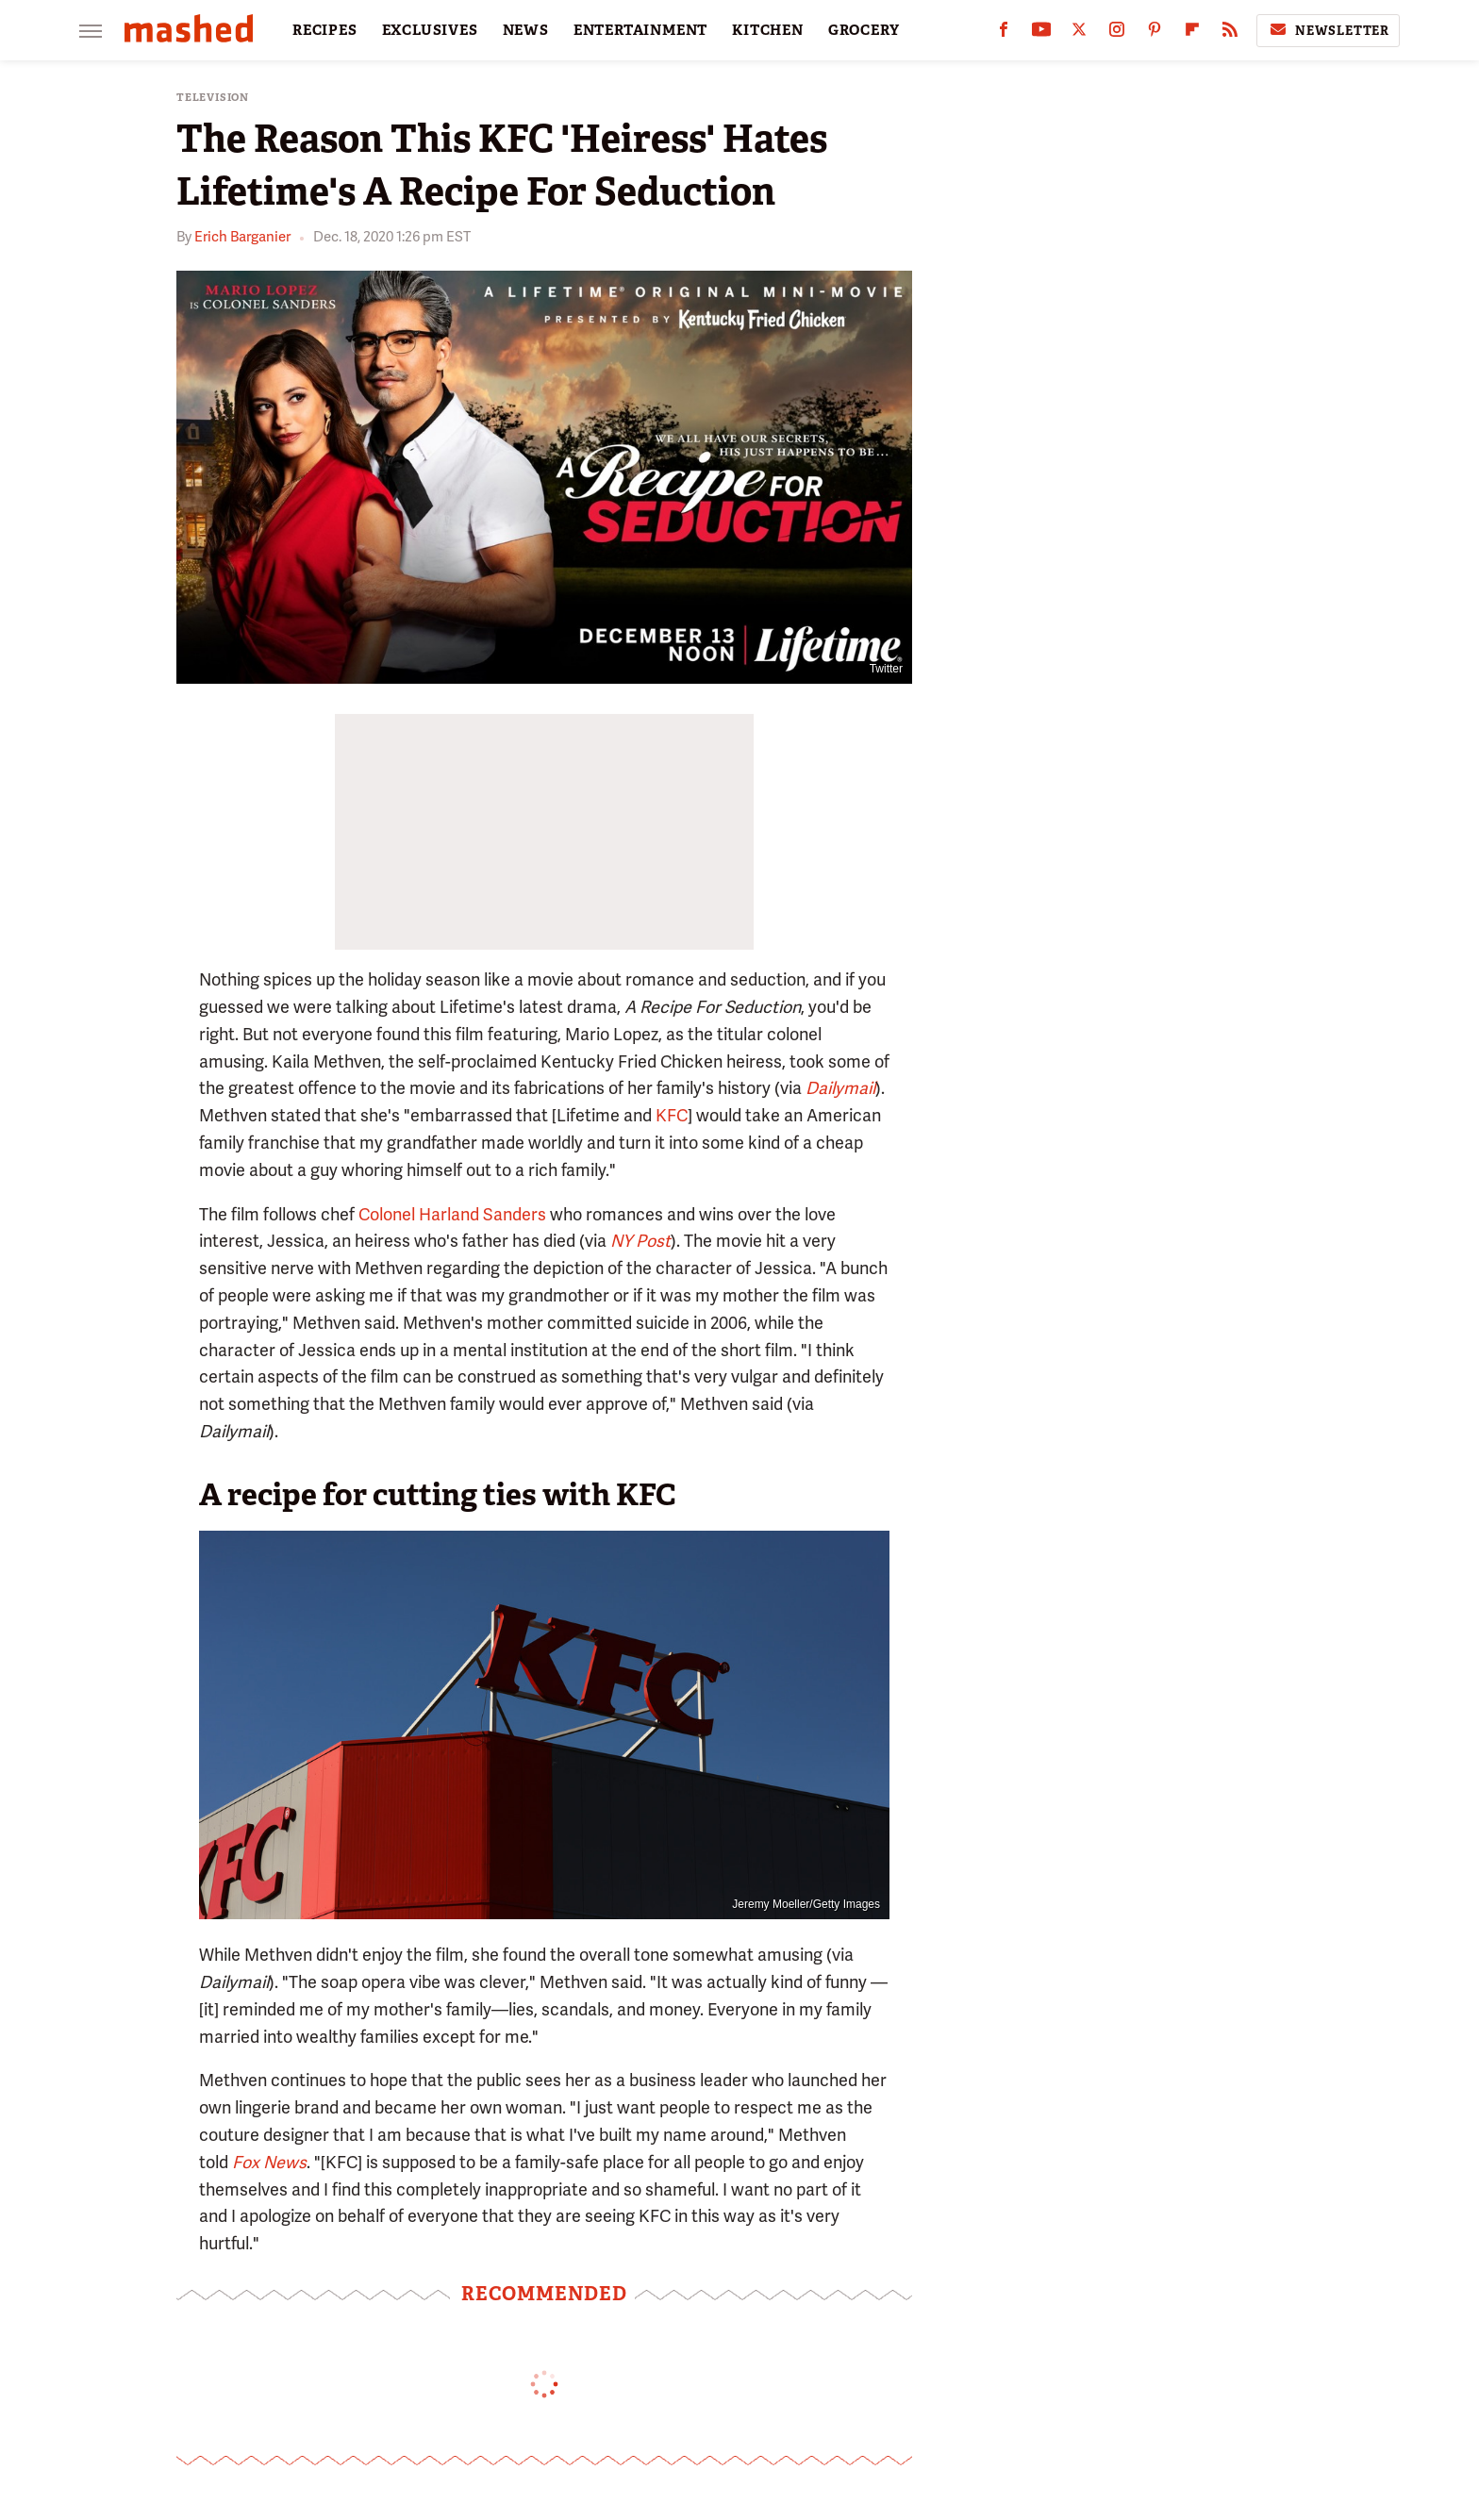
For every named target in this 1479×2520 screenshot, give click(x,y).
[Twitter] (1079, 33)
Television (212, 97)
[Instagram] (1116, 33)
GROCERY (864, 30)
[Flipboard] (1192, 33)
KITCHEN (768, 30)
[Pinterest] (1154, 33)
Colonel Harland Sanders (452, 1214)
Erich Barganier (242, 236)
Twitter (886, 668)
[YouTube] (1041, 33)
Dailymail (840, 1088)
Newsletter (1328, 30)
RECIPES (324, 30)
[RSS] (1230, 33)
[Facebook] (1003, 33)
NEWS (526, 30)
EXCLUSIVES (430, 30)
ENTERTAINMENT (640, 30)
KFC (672, 1115)
